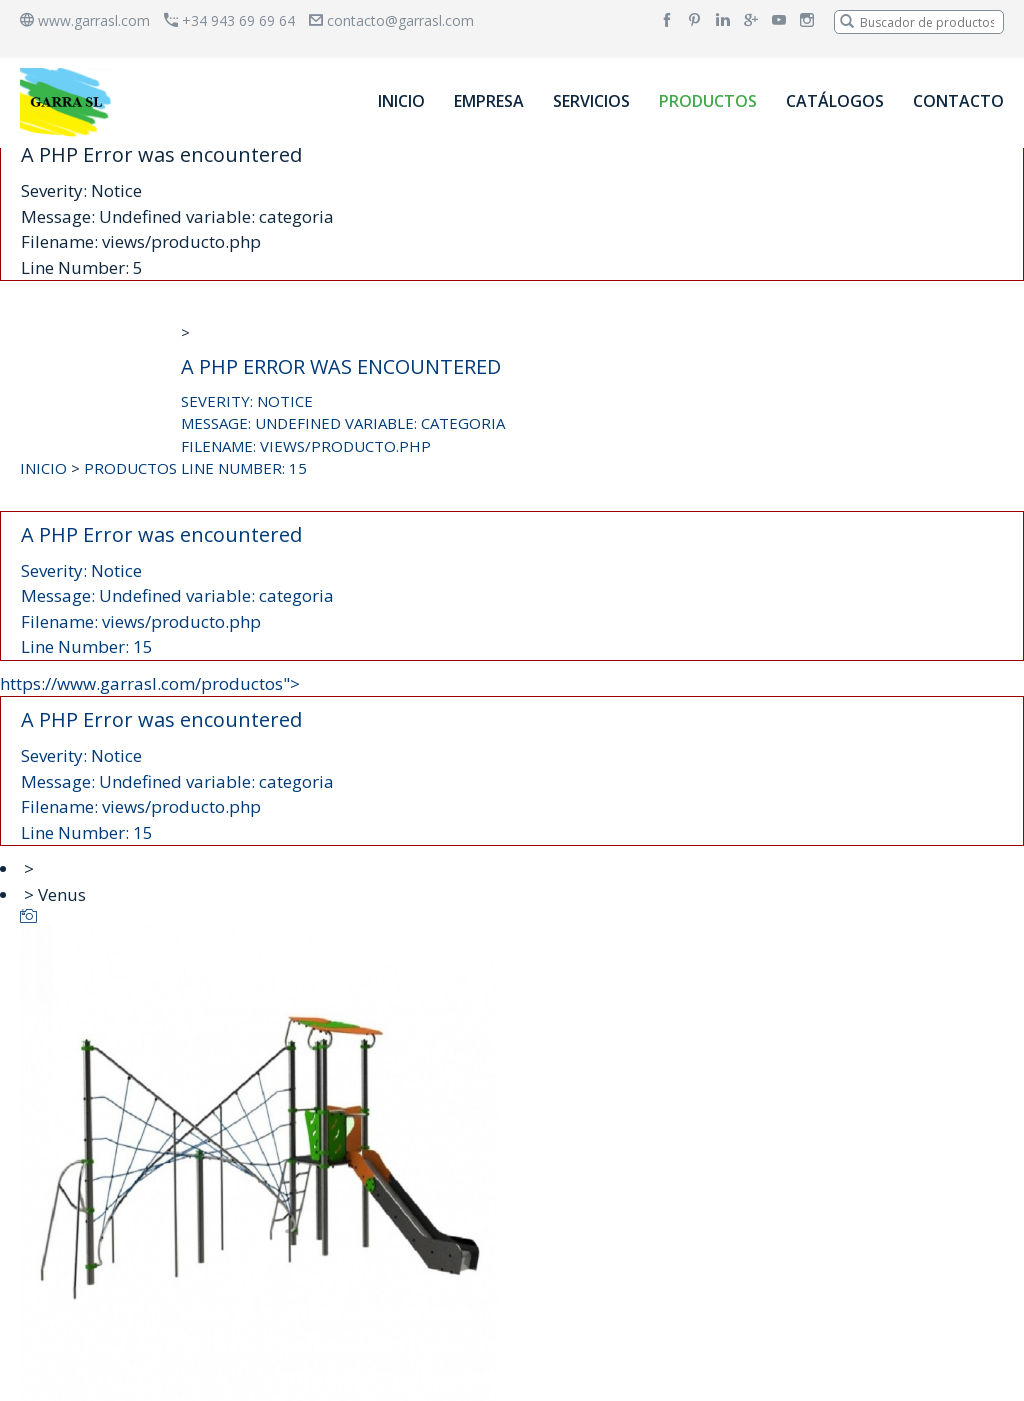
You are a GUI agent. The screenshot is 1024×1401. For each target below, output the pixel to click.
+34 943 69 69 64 (229, 20)
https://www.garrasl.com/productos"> (512, 759)
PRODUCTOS (708, 101)
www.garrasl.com (85, 20)
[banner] (68, 101)
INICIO (401, 101)
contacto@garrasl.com (391, 20)
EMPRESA (489, 101)
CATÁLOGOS (835, 101)
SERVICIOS (591, 101)
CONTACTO (958, 101)
